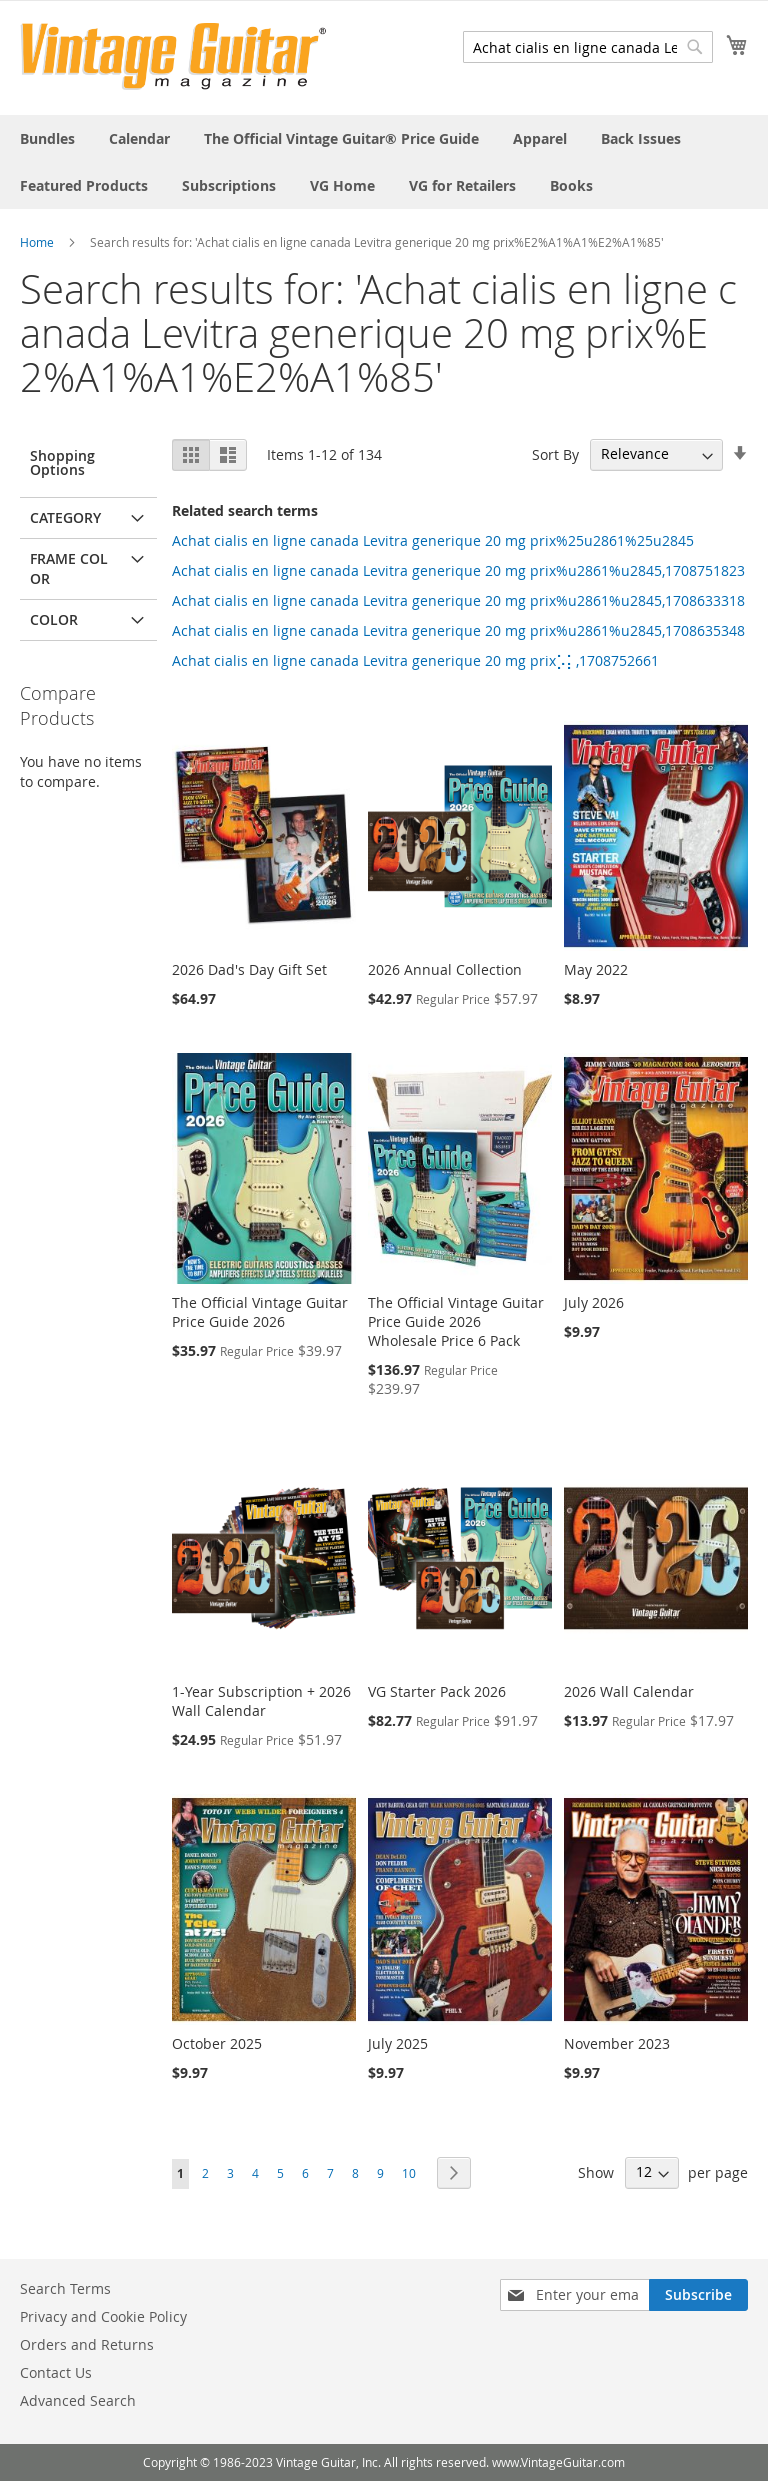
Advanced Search (78, 2400)
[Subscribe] (698, 2295)
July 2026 (594, 1302)
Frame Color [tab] (69, 568)
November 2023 (617, 2043)
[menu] (384, 162)
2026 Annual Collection (445, 969)
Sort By (555, 453)
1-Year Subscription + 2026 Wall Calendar (261, 1701)
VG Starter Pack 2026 (437, 1691)
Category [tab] (65, 517)
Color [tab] (54, 619)
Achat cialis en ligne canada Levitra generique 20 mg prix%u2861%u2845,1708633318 (458, 600)
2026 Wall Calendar (629, 1691)
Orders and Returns (87, 2344)
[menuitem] (47, 138)
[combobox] (588, 47)
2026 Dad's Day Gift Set (249, 969)
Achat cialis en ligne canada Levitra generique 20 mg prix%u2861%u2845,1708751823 (458, 570)
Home (37, 242)
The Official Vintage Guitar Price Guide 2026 (260, 1312)
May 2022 (596, 969)
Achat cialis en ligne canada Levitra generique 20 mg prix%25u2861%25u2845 (433, 540)
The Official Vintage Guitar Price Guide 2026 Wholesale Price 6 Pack (456, 1321)
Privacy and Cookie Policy (103, 2316)
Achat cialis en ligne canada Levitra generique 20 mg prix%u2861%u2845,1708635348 (458, 630)
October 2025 (217, 2043)
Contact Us (56, 2372)
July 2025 (398, 2043)
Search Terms (65, 2288)
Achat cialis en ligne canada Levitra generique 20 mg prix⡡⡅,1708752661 (415, 660)
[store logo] (173, 56)
